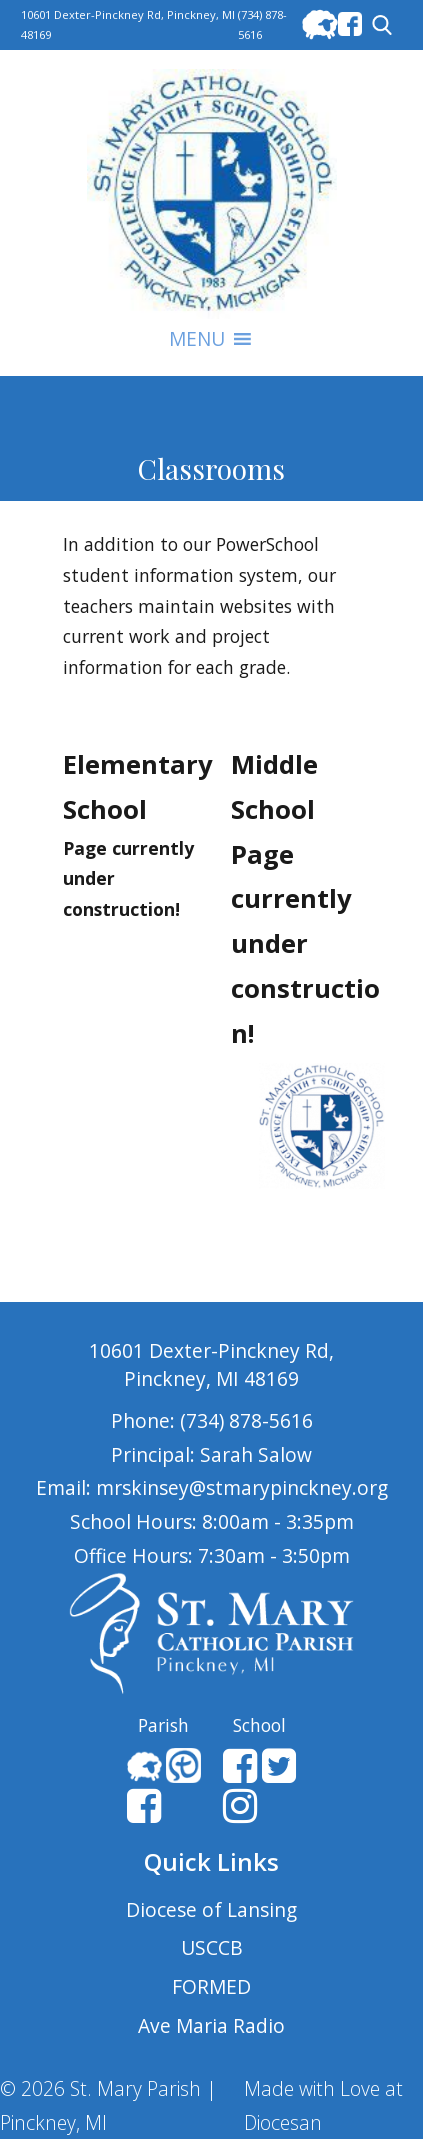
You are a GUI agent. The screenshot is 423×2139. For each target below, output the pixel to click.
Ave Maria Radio (211, 2025)
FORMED (211, 1986)
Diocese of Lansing (211, 1909)
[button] (197, 339)
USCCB (212, 1947)
